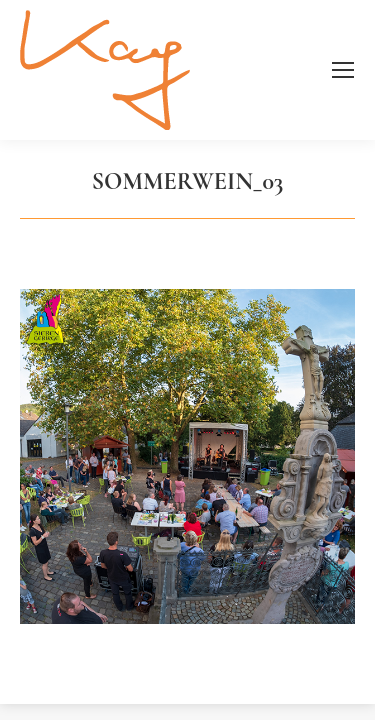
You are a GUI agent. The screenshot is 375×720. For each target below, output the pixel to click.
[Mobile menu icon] (343, 70)
